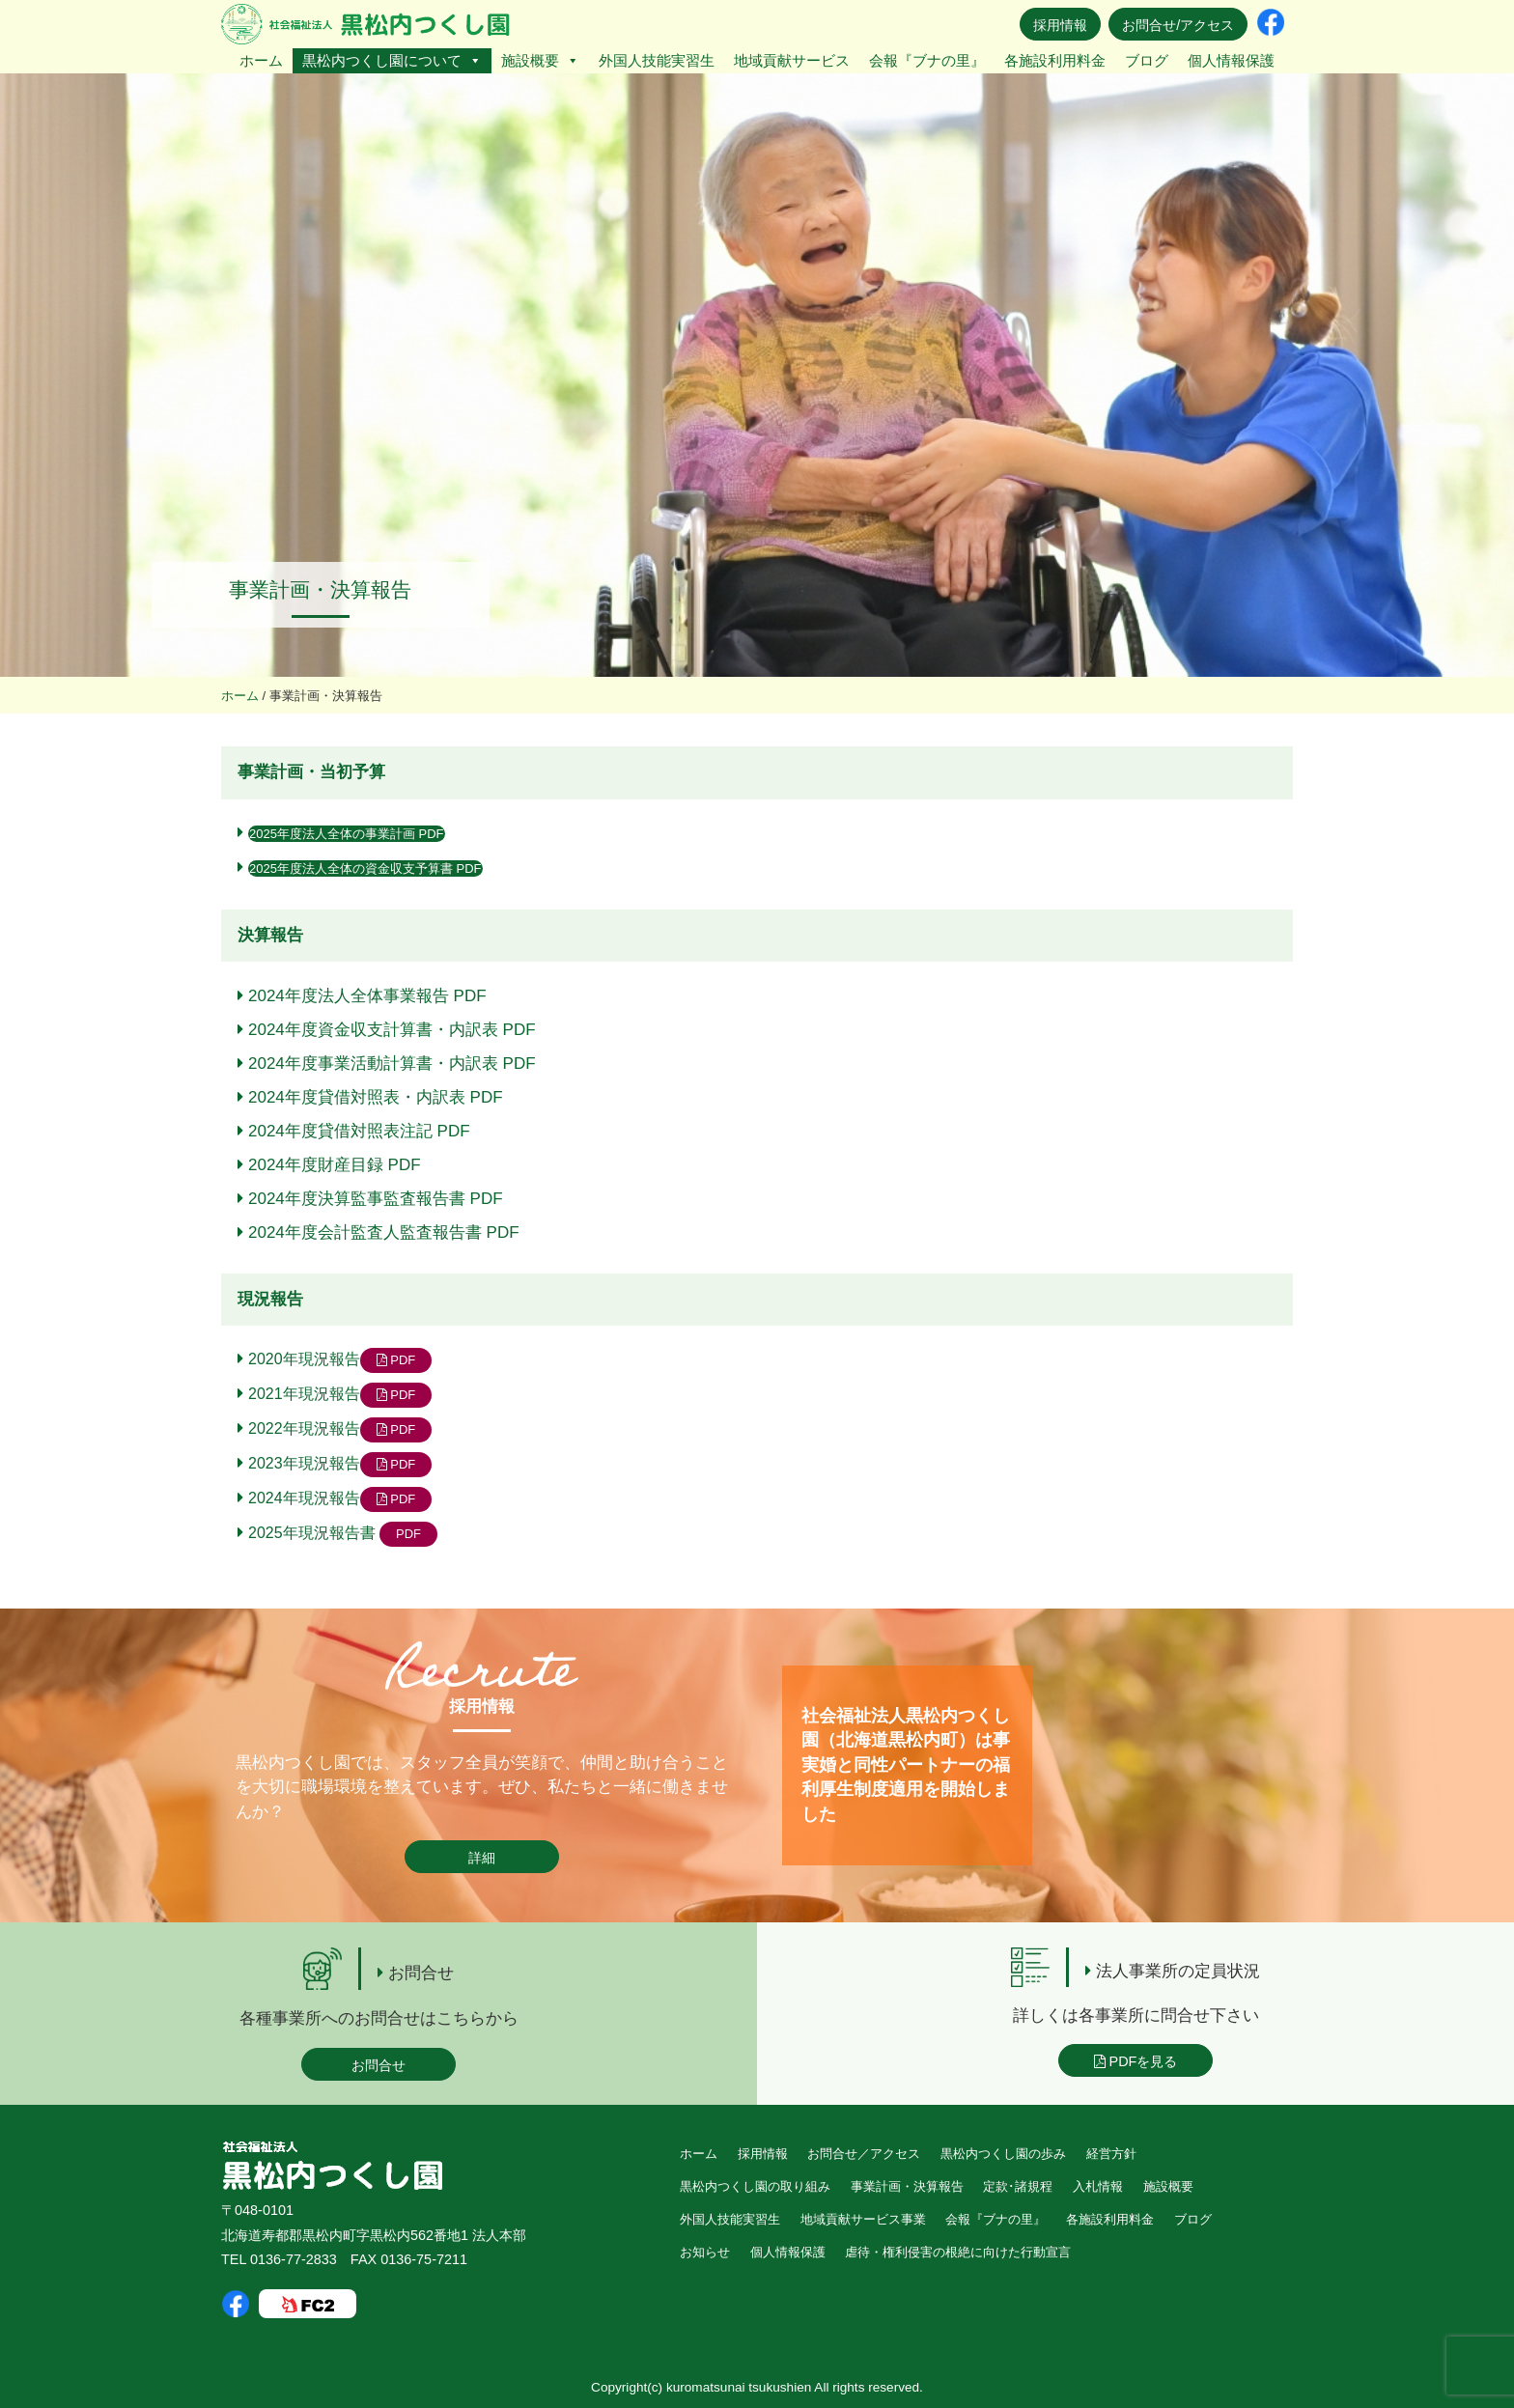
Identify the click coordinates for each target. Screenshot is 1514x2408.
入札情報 (1098, 2186)
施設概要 (540, 60)
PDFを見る (1136, 2061)
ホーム (261, 60)
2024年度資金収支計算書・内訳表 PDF (392, 1030)
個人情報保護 (1231, 60)
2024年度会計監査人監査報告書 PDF (383, 1232)
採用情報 (1060, 25)
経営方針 (1111, 2153)
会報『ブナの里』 (927, 60)
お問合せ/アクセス (1178, 25)
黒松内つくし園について (392, 60)
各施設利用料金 (1055, 60)
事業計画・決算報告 (907, 2186)
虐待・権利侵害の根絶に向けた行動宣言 (958, 2252)
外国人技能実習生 (657, 60)
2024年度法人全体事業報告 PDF (367, 996)
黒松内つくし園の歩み (1003, 2153)
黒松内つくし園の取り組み (755, 2186)
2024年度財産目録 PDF (334, 1165)
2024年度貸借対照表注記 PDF (359, 1131)
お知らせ (705, 2252)
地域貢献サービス (792, 60)
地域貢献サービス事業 (863, 2219)
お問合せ (378, 2065)
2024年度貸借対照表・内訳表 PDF (375, 1097)
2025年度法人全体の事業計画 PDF (346, 833)
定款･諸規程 (1017, 2186)
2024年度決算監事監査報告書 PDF (375, 1199)
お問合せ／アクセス (863, 2153)
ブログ (1146, 60)
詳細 (481, 1857)
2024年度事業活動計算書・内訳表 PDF (392, 1063)
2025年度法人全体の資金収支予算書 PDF (365, 868)
